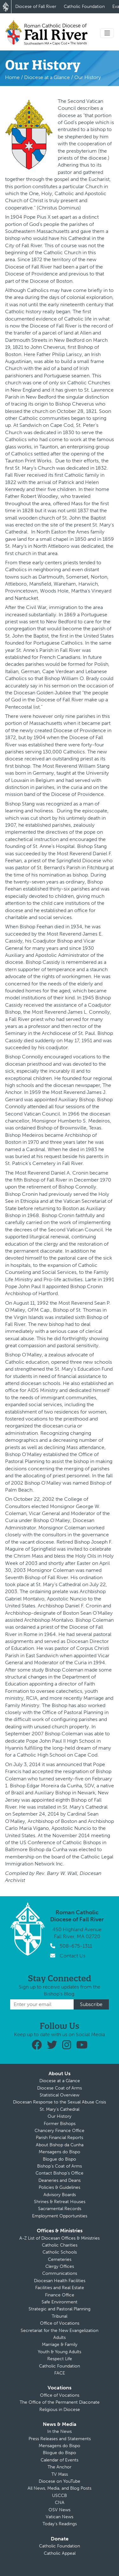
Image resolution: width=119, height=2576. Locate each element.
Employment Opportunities (59, 2216)
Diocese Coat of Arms (59, 2088)
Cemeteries (59, 2259)
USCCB (59, 2495)
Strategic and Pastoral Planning (59, 2309)
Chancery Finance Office (59, 2130)
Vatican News (59, 2517)
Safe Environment (59, 2302)
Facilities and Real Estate (59, 2287)
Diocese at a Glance (47, 77)
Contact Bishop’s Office (59, 2173)
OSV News (59, 2510)
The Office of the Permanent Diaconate (60, 2402)
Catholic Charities (59, 2245)
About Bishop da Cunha (59, 2145)
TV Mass (59, 2474)
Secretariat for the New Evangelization (59, 2330)
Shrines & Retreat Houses (59, 2201)
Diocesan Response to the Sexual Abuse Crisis (59, 2102)
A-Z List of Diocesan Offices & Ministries (59, 2238)
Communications (59, 2273)
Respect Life (59, 2358)
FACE (59, 2373)
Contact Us (72, 1956)
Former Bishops (60, 2123)
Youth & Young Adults (59, 2351)
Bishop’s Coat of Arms (59, 2166)
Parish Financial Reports (59, 2137)
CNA (59, 2502)
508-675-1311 (76, 1946)
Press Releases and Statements (60, 2438)
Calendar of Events (59, 2460)
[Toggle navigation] (107, 33)
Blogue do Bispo (59, 2159)
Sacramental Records (59, 2208)
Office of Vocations (59, 2323)
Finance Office (59, 2295)
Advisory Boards (59, 2194)
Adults (59, 2337)
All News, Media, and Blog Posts (59, 2488)
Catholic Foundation (84, 6)
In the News (59, 2431)
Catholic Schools (60, 2252)
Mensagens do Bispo (59, 2152)
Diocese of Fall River (35, 6)
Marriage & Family (59, 2344)
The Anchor (59, 2467)
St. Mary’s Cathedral (59, 2109)
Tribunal (59, 2316)
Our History (59, 2116)
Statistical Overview (59, 2095)
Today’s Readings (60, 2523)
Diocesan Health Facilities (59, 2280)
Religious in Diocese (59, 2409)
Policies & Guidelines (59, 2187)
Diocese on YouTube (59, 2481)
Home (12, 77)
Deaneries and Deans (59, 2180)
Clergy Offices (59, 2266)
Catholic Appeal (60, 2553)
